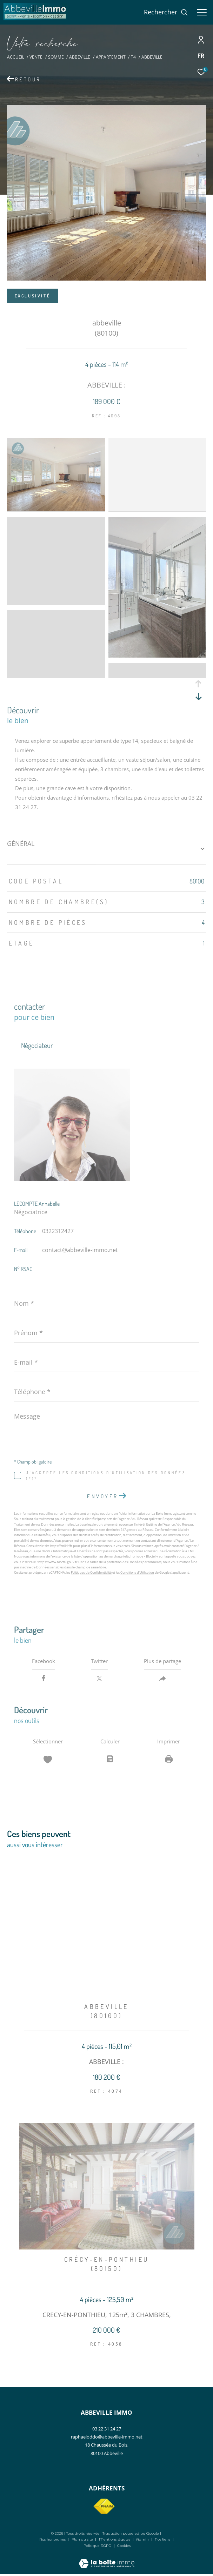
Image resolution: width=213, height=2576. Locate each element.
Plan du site (83, 2541)
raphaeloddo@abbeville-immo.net (106, 2438)
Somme (56, 57)
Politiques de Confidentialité (91, 1572)
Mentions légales (115, 2541)
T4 (133, 57)
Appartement (111, 57)
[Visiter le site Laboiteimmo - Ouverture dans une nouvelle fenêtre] (106, 2560)
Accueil (15, 57)
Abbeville (79, 57)
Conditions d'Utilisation (137, 1572)
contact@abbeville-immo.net (80, 1250)
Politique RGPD (97, 2547)
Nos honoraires (52, 2541)
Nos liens (163, 2541)
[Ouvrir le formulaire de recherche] (166, 12)
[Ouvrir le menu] (202, 12)
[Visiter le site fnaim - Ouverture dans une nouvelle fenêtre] (104, 2508)
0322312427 (58, 1231)
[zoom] (56, 508)
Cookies (124, 2547)
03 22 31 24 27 (106, 2430)
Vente (35, 57)
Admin (143, 2541)
